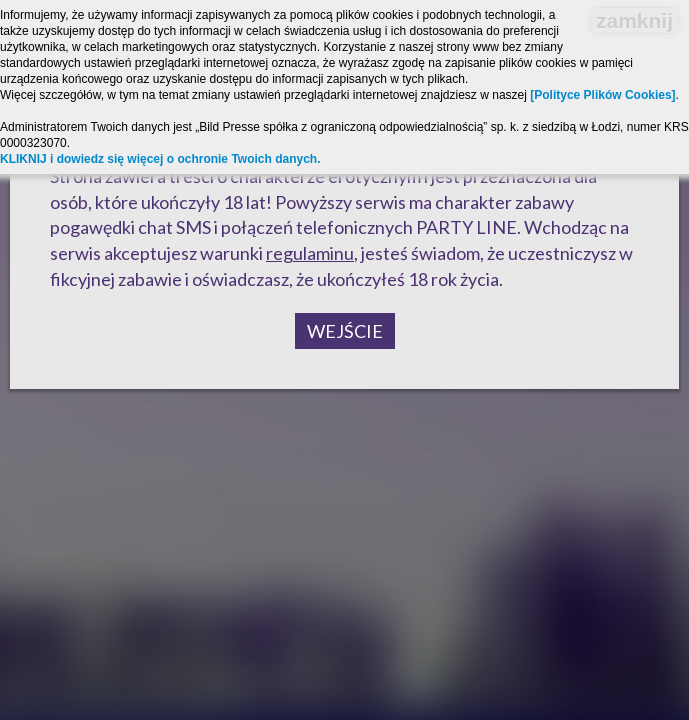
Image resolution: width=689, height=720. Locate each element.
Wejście (345, 331)
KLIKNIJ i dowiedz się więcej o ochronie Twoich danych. (160, 159)
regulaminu (310, 253)
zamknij (634, 20)
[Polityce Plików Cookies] (602, 95)
